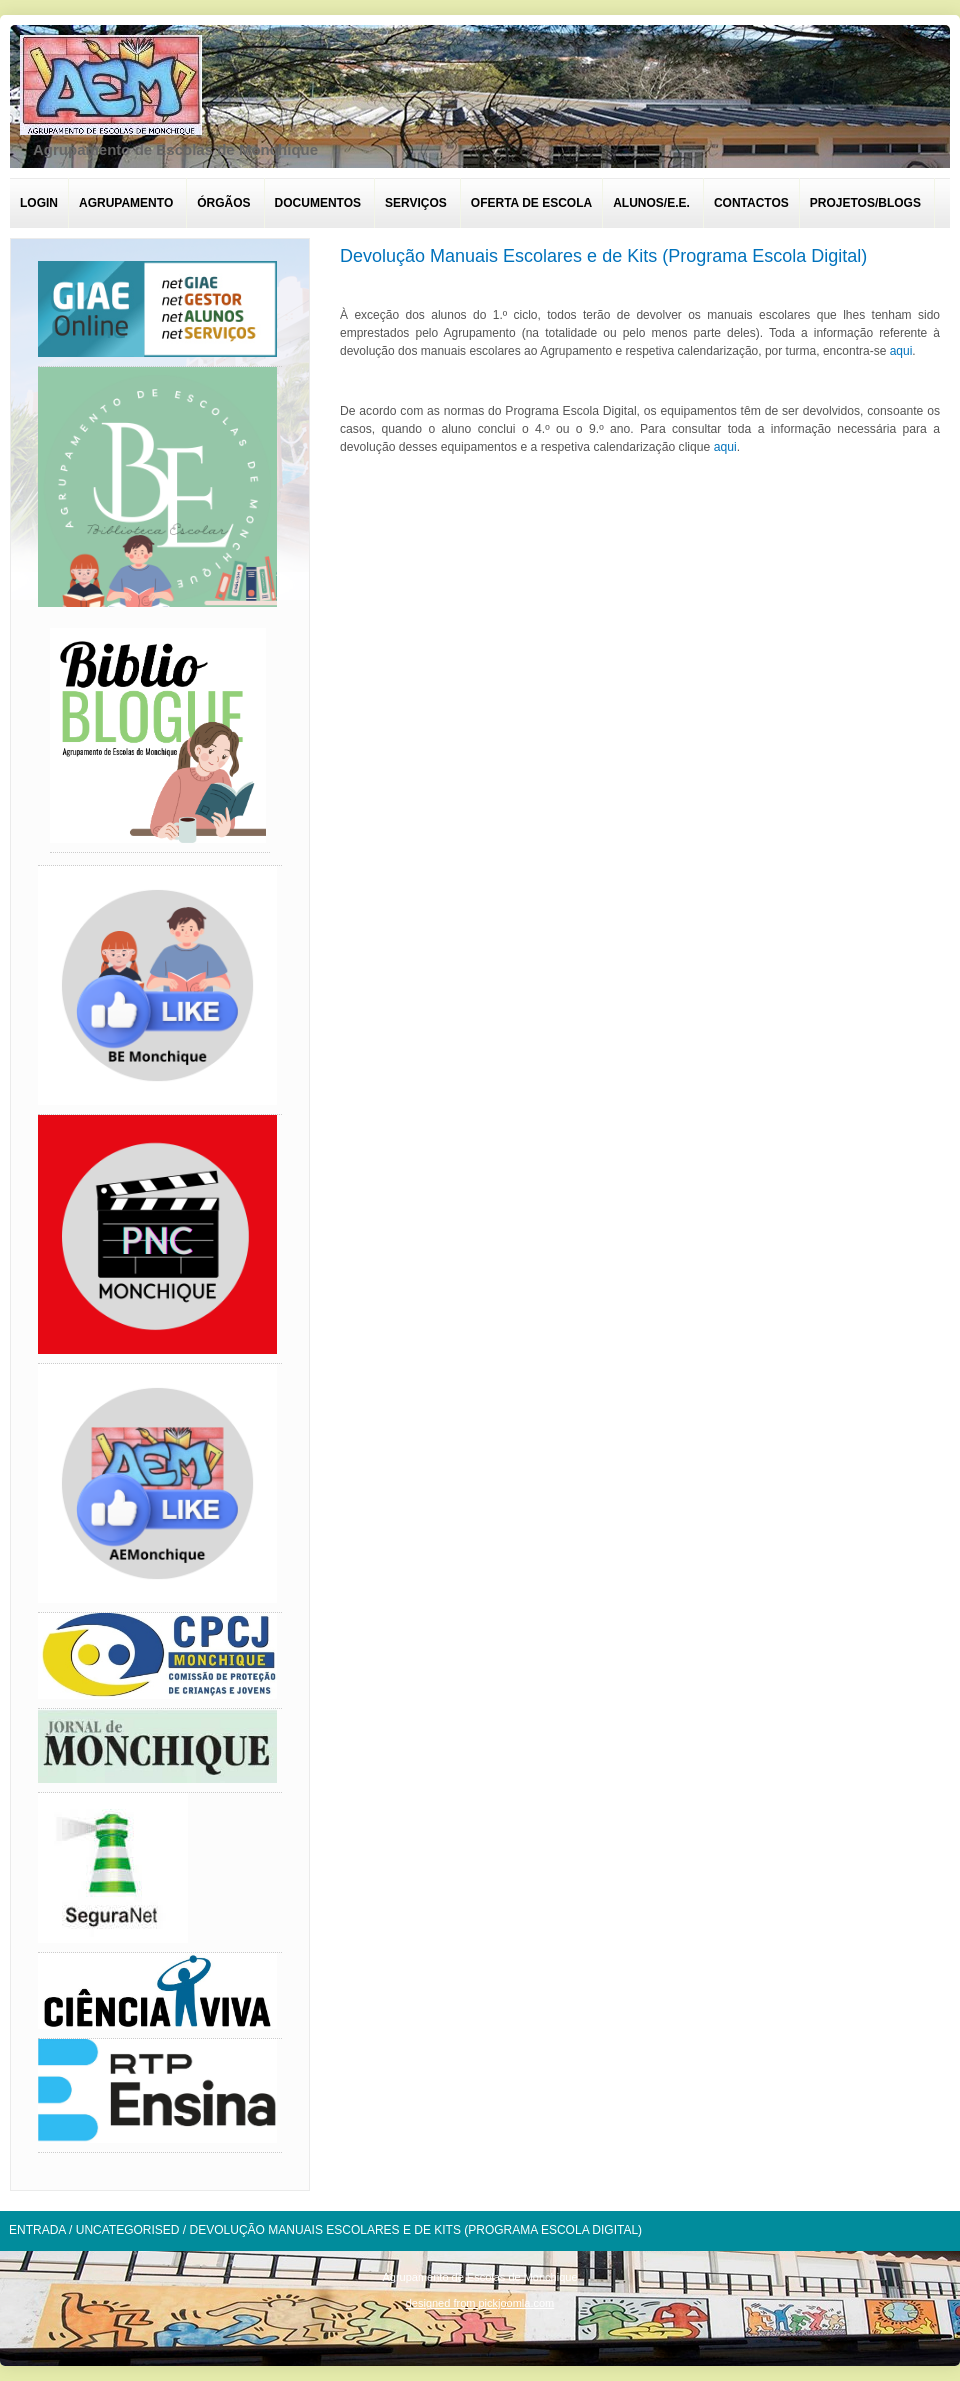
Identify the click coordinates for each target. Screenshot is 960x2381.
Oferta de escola (531, 203)
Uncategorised (128, 2230)
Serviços (416, 203)
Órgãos (223, 203)
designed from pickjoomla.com (480, 2303)
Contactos (751, 203)
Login (39, 203)
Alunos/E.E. (651, 203)
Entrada (37, 2230)
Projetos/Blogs (865, 203)
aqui (901, 351)
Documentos (318, 203)
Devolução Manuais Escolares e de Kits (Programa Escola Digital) (603, 256)
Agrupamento (126, 203)
